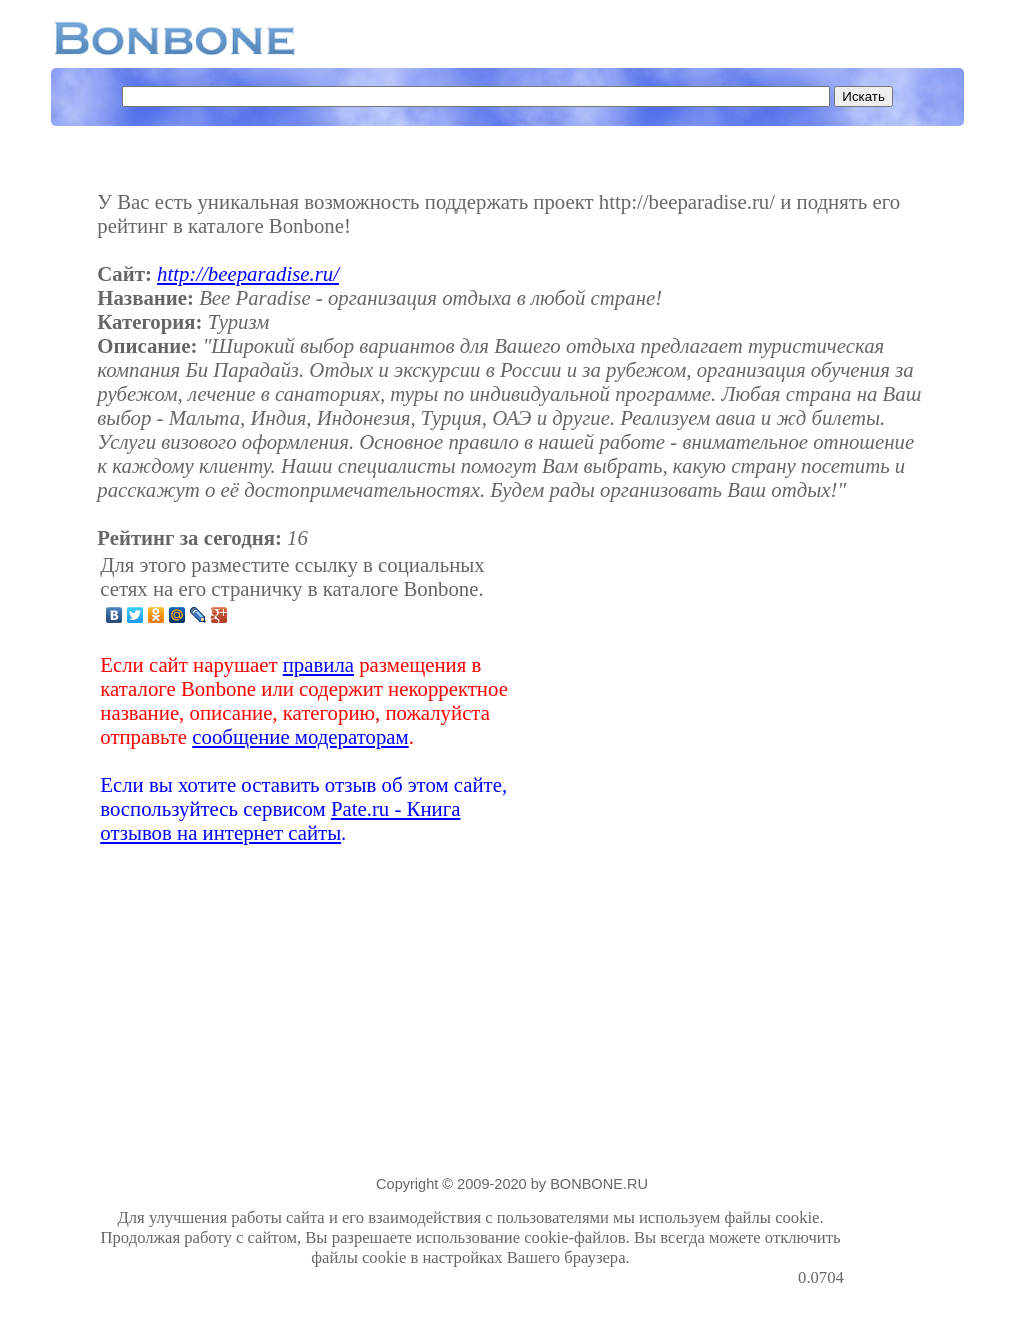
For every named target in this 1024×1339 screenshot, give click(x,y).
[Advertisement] (686, 699)
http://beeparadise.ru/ (248, 273)
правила (318, 664)
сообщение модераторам (300, 736)
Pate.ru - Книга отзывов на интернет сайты (280, 820)
